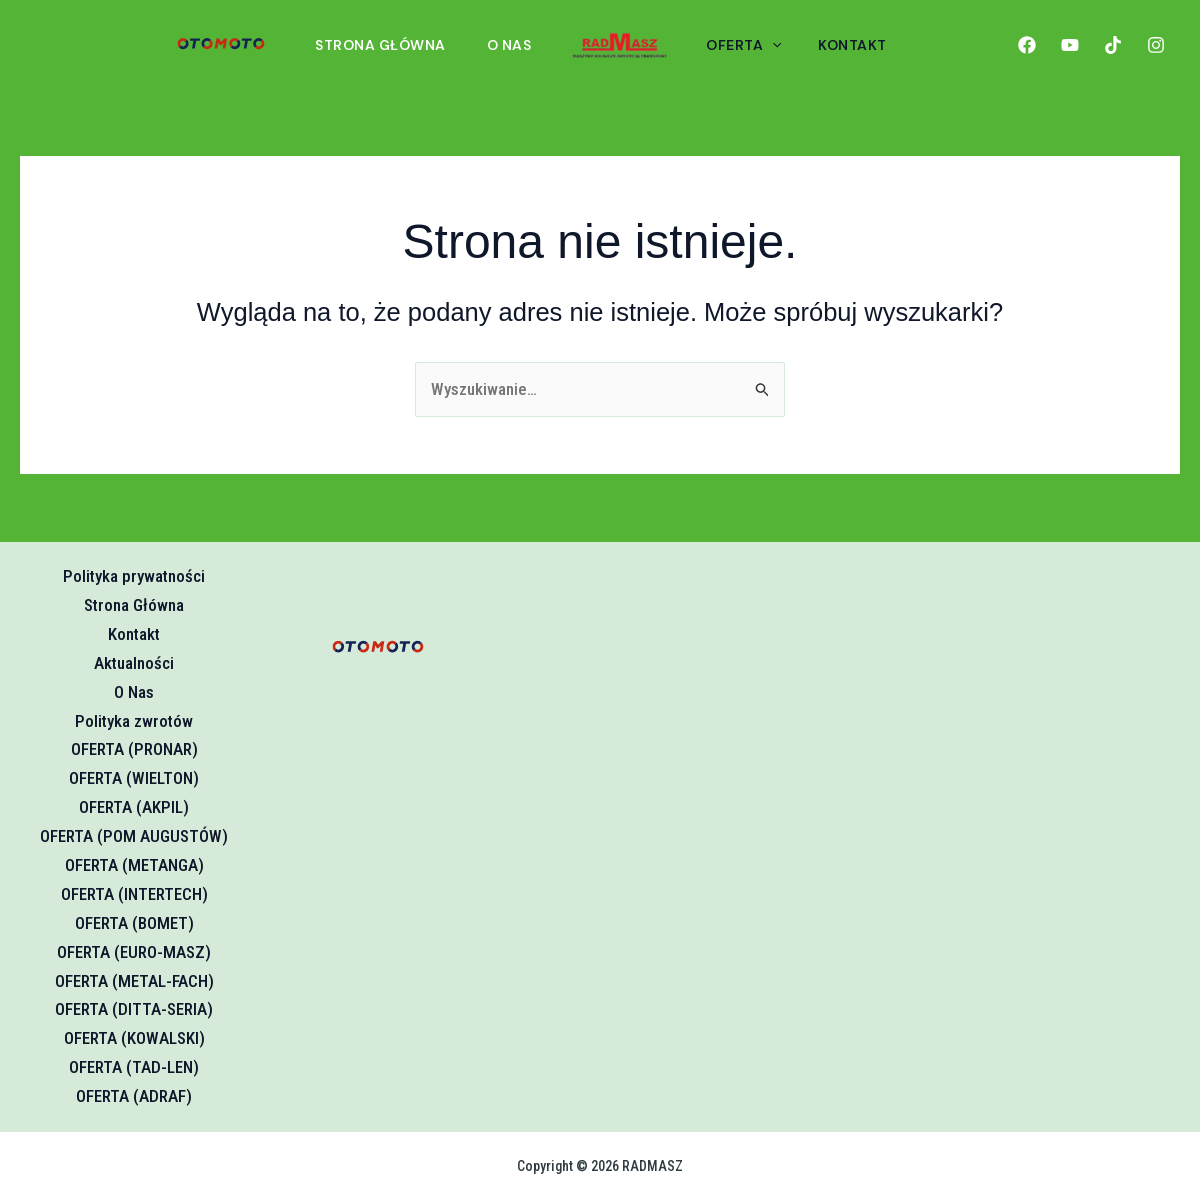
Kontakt (134, 634)
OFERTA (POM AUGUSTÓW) (134, 836)
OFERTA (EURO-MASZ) (134, 952)
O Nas (519, 45)
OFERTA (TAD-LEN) (134, 1067)
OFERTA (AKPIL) (134, 807)
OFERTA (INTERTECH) (134, 894)
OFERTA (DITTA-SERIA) (134, 1009)
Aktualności (134, 663)
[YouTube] (1070, 45)
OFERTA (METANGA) (134, 865)
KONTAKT (851, 45)
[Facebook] (1027, 45)
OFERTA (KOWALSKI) (134, 1038)
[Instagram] (1156, 45)
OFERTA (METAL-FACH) (134, 981)
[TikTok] (1113, 45)
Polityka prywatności (134, 576)
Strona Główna (388, 45)
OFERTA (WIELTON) (134, 778)
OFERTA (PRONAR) (134, 749)
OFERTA (751, 45)
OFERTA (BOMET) (134, 923)
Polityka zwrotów (134, 721)
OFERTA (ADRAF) (134, 1096)
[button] (780, 45)
